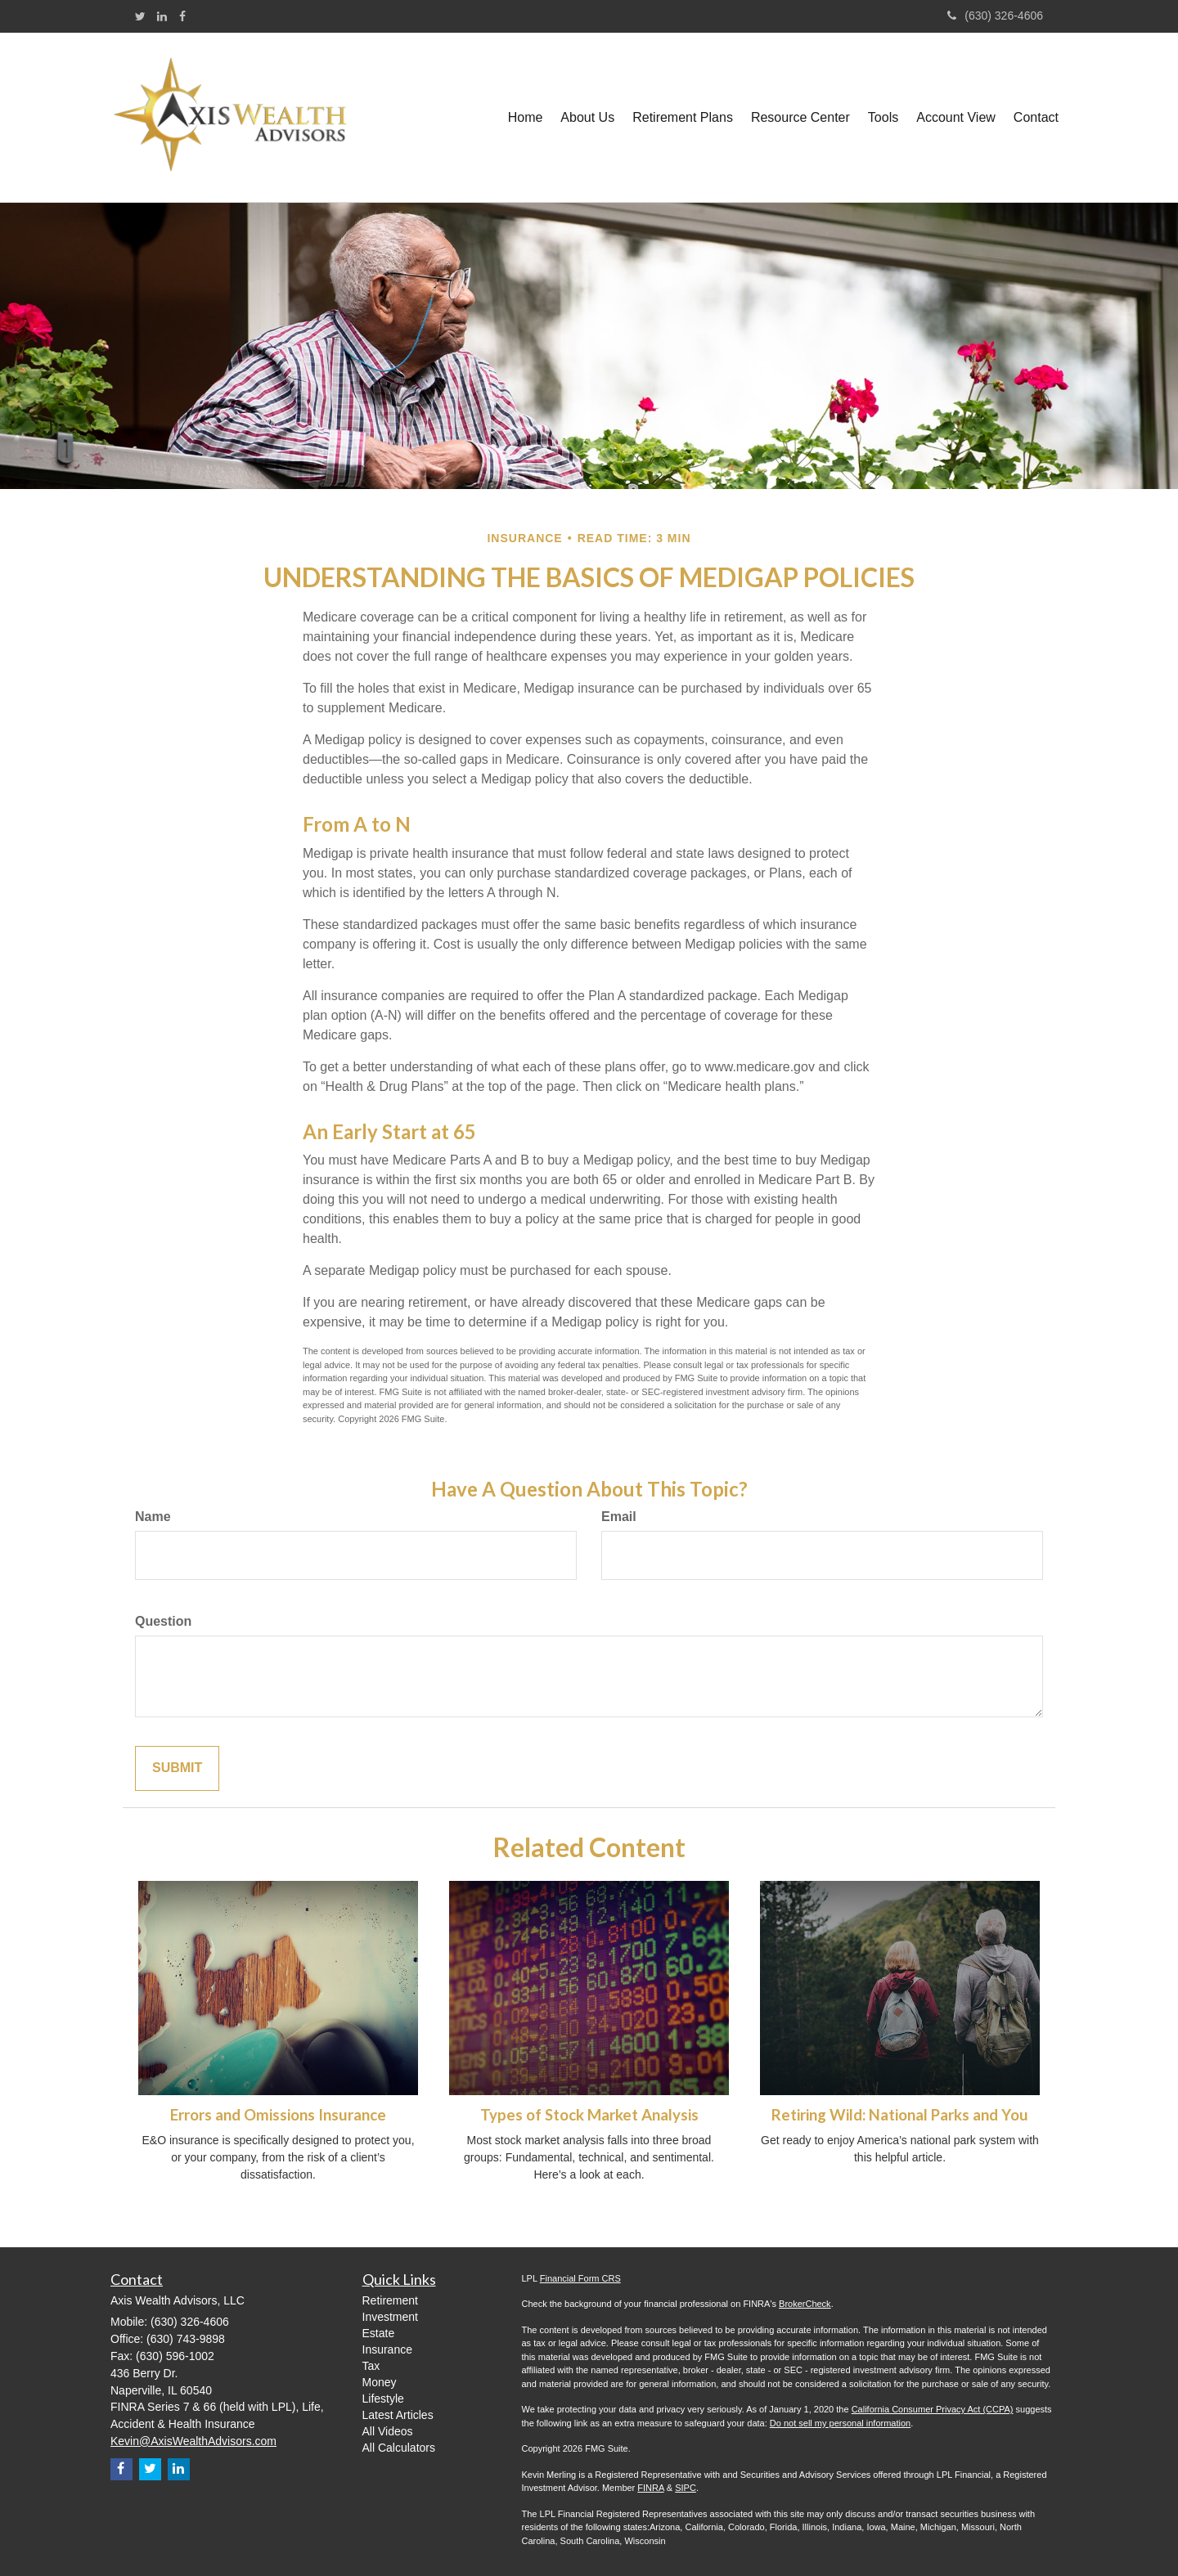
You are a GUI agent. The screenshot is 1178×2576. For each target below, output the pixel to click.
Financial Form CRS (580, 2278)
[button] (587, 117)
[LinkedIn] (162, 16)
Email (618, 1517)
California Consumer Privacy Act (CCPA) (933, 2409)
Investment (390, 2316)
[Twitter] (140, 16)
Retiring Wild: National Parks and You (899, 2115)
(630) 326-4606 (995, 15)
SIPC (685, 2488)
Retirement (390, 2300)
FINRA (650, 2488)
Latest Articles (398, 2414)
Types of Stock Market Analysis (589, 2115)
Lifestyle (383, 2398)
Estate (378, 2333)
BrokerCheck (805, 2304)
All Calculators (398, 2447)
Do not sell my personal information (840, 2423)
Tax (371, 2365)
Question (163, 1621)
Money (379, 2382)
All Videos (387, 2431)
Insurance (387, 2349)
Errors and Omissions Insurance (278, 2115)
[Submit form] (177, 1768)
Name (153, 1517)
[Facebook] (182, 16)
